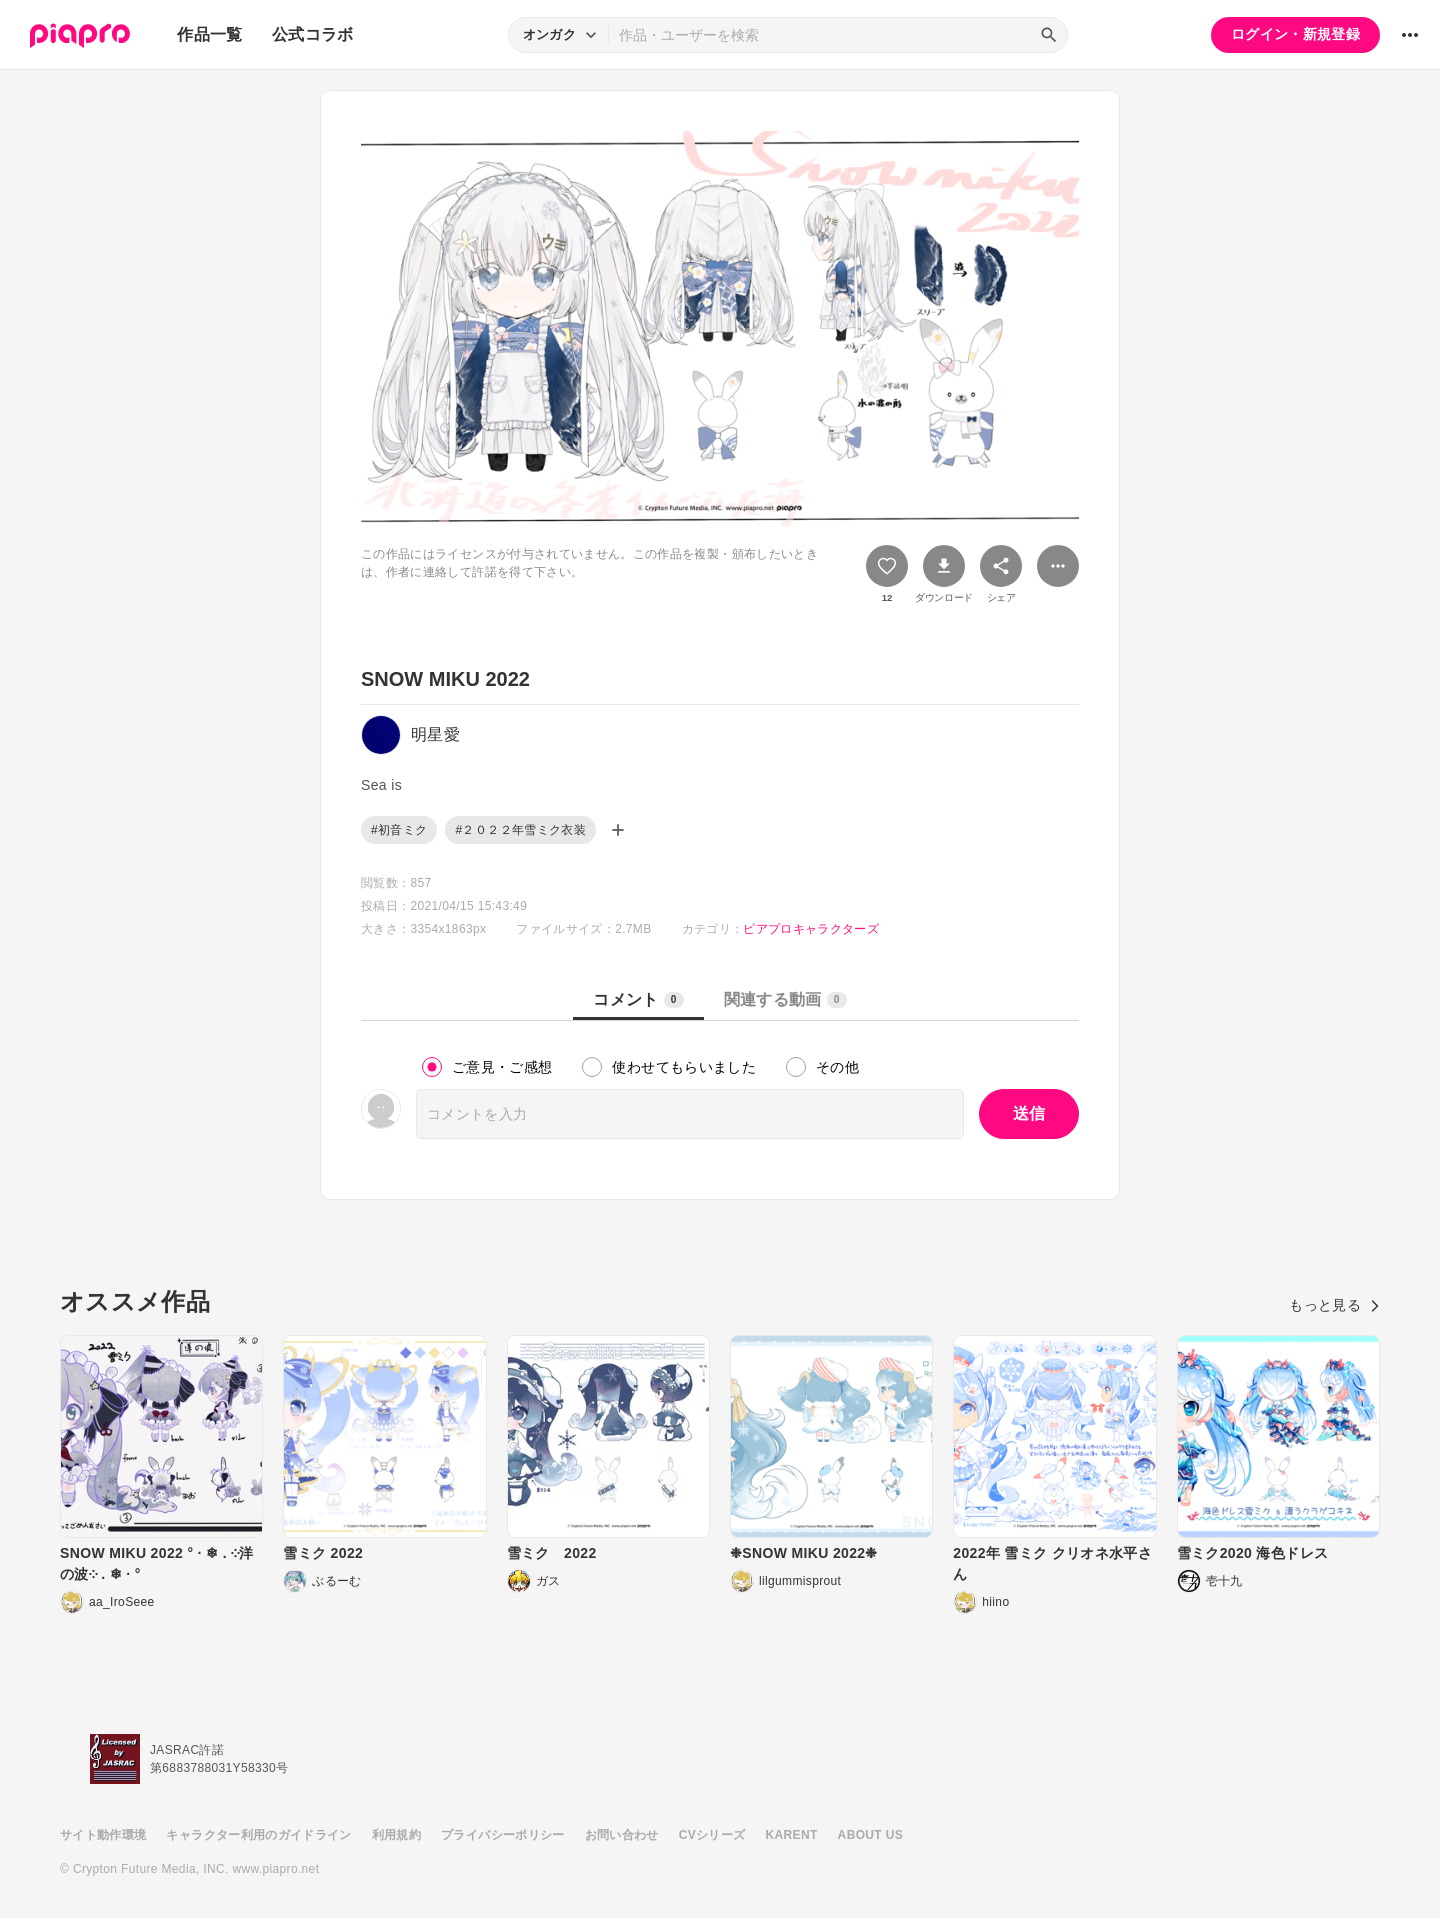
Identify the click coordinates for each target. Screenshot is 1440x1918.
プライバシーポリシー (503, 1835)
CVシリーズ (712, 1835)
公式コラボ (313, 34)
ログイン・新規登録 (1295, 34)
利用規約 (396, 1835)
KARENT (792, 1835)
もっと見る (1334, 1305)
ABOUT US (870, 1835)
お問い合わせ (622, 1835)
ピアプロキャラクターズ (811, 929)
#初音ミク (399, 830)
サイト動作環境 (103, 1835)
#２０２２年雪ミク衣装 (520, 830)
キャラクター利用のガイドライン (258, 1835)
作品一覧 (209, 34)
